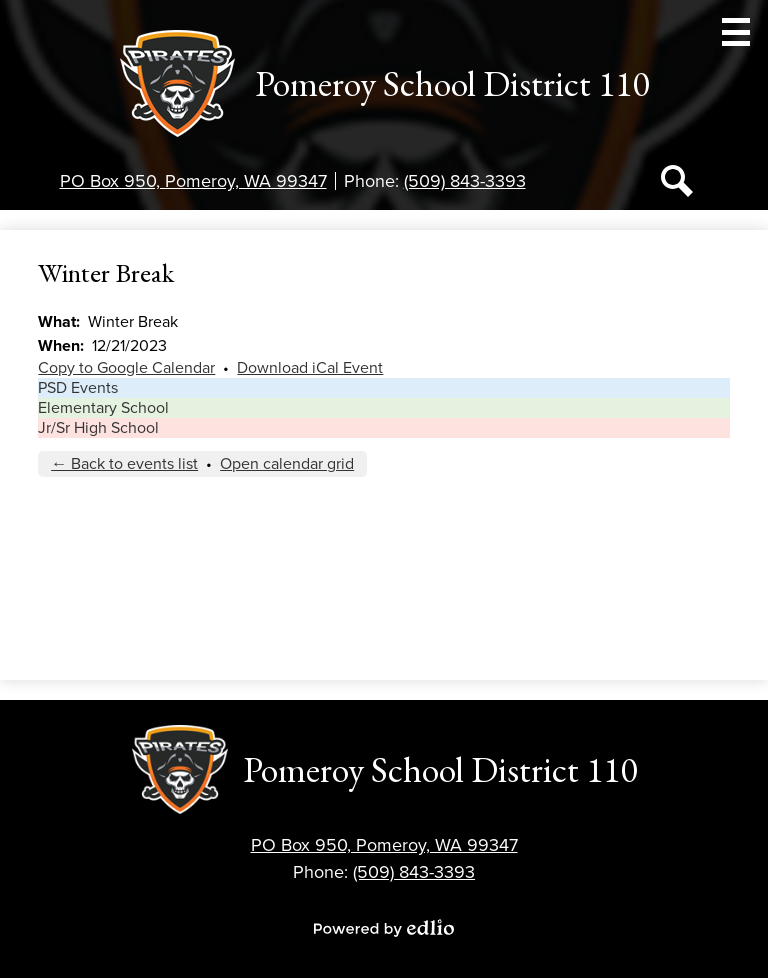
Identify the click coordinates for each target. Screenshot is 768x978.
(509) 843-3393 (465, 181)
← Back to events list (124, 464)
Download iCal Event (310, 368)
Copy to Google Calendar (126, 368)
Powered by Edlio (384, 928)
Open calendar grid (287, 464)
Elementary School (103, 408)
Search (677, 185)
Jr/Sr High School (98, 428)
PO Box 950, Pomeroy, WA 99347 (193, 181)
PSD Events (78, 388)
